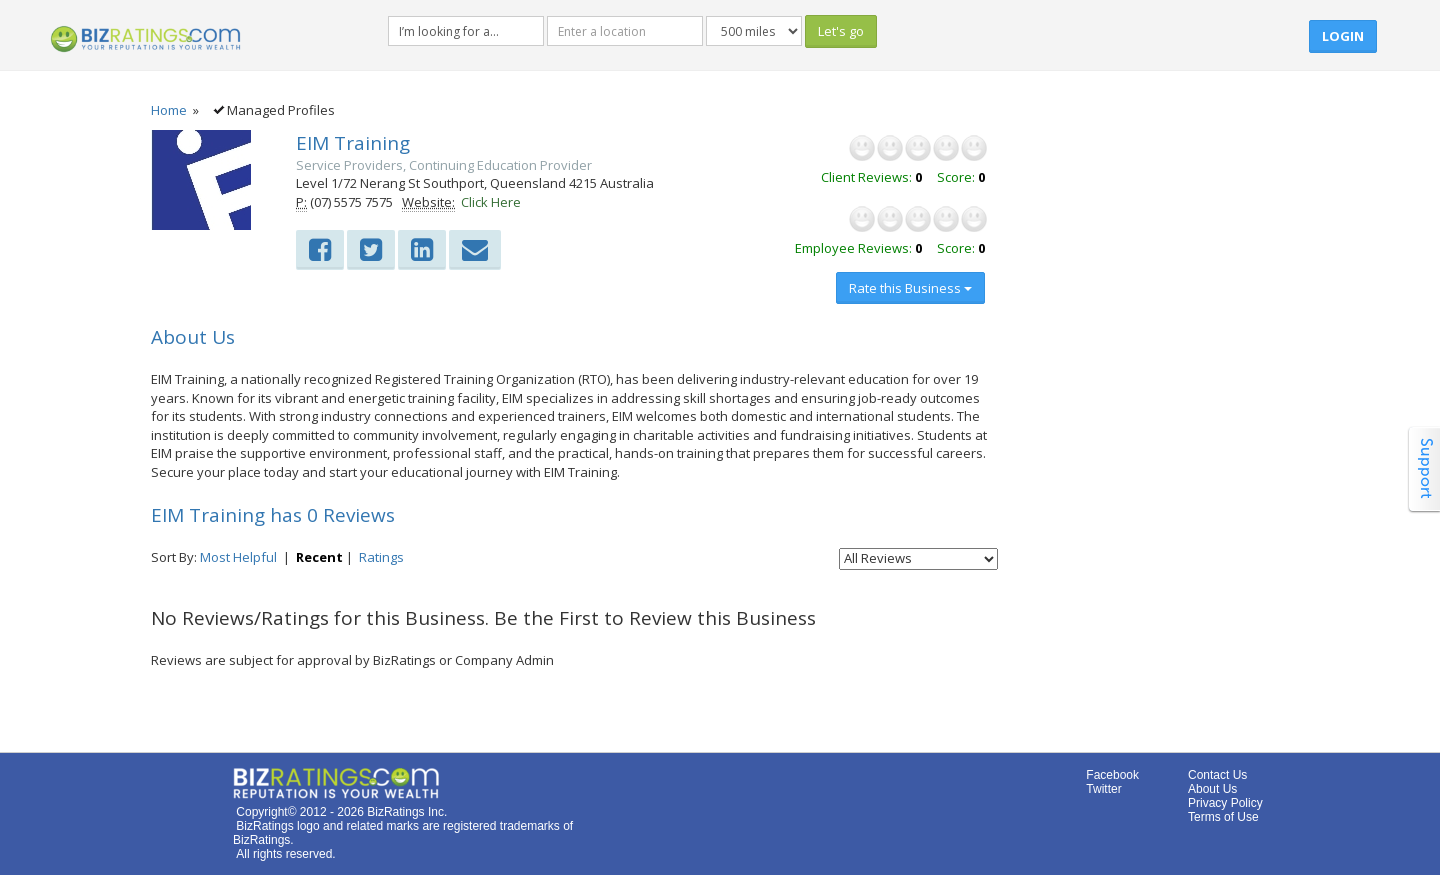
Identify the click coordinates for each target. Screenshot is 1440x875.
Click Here (491, 202)
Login (1343, 36)
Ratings (381, 557)
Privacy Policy (1225, 803)
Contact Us (1217, 775)
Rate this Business (910, 288)
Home (169, 110)
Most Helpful (238, 557)
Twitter (1103, 789)
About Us (1212, 789)
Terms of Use (1223, 817)
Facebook (1112, 775)
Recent (319, 557)
